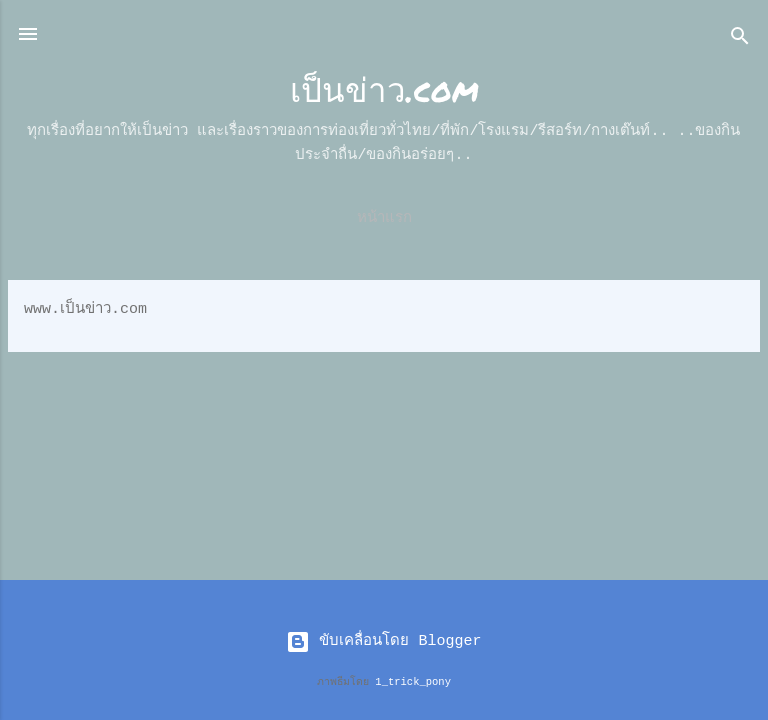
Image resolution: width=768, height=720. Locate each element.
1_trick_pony (413, 682)
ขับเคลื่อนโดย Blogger (383, 641)
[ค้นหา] (740, 40)
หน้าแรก (384, 218)
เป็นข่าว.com (384, 88)
